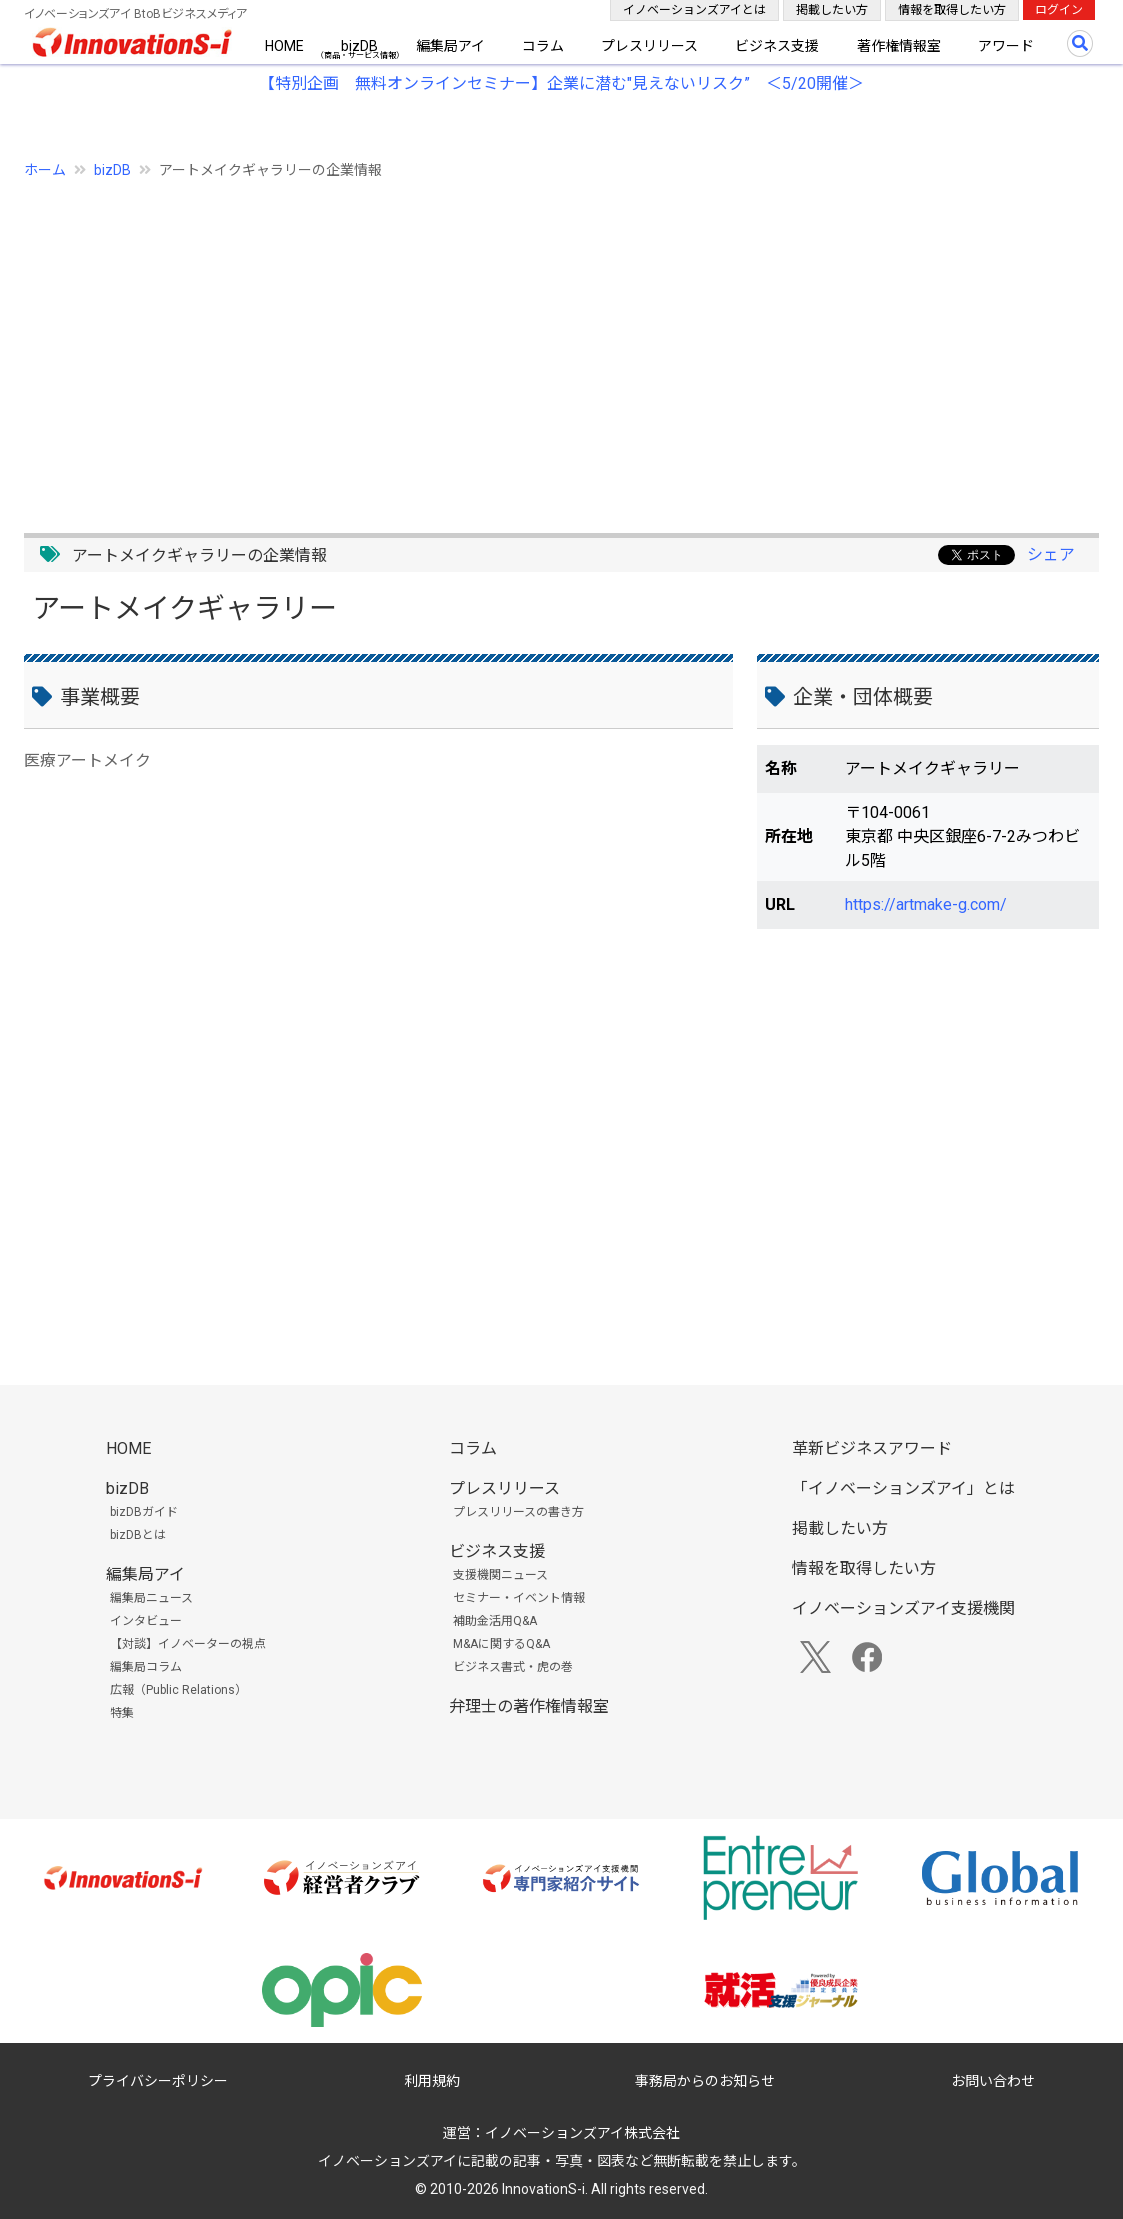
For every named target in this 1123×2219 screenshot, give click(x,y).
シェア (1051, 554)
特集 (122, 1713)
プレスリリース (649, 46)
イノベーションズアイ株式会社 (582, 2133)
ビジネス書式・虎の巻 (513, 1667)
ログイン (1059, 10)
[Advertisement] (561, 345)
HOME (284, 46)
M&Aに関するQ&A (501, 1644)
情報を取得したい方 (952, 10)
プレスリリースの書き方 (518, 1512)
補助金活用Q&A (495, 1621)
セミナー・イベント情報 (519, 1598)
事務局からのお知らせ (705, 2081)
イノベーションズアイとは (694, 10)
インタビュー (146, 1621)
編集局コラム (146, 1667)
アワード (1006, 46)
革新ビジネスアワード (872, 1448)
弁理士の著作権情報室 (529, 1706)
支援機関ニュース (500, 1575)
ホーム (45, 170)
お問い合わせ (993, 2081)
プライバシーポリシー (158, 2081)
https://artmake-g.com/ (926, 904)
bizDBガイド (144, 1512)
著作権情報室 (899, 46)
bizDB (359, 46)
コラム (543, 46)
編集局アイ (450, 46)
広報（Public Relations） (178, 1690)
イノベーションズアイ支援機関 (903, 1608)
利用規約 (432, 2081)
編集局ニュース (151, 1598)
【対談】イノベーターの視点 (188, 1644)
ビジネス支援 (777, 46)
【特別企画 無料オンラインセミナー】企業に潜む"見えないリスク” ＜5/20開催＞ (561, 83)
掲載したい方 (832, 10)
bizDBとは (138, 1535)
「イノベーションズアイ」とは (903, 1488)
